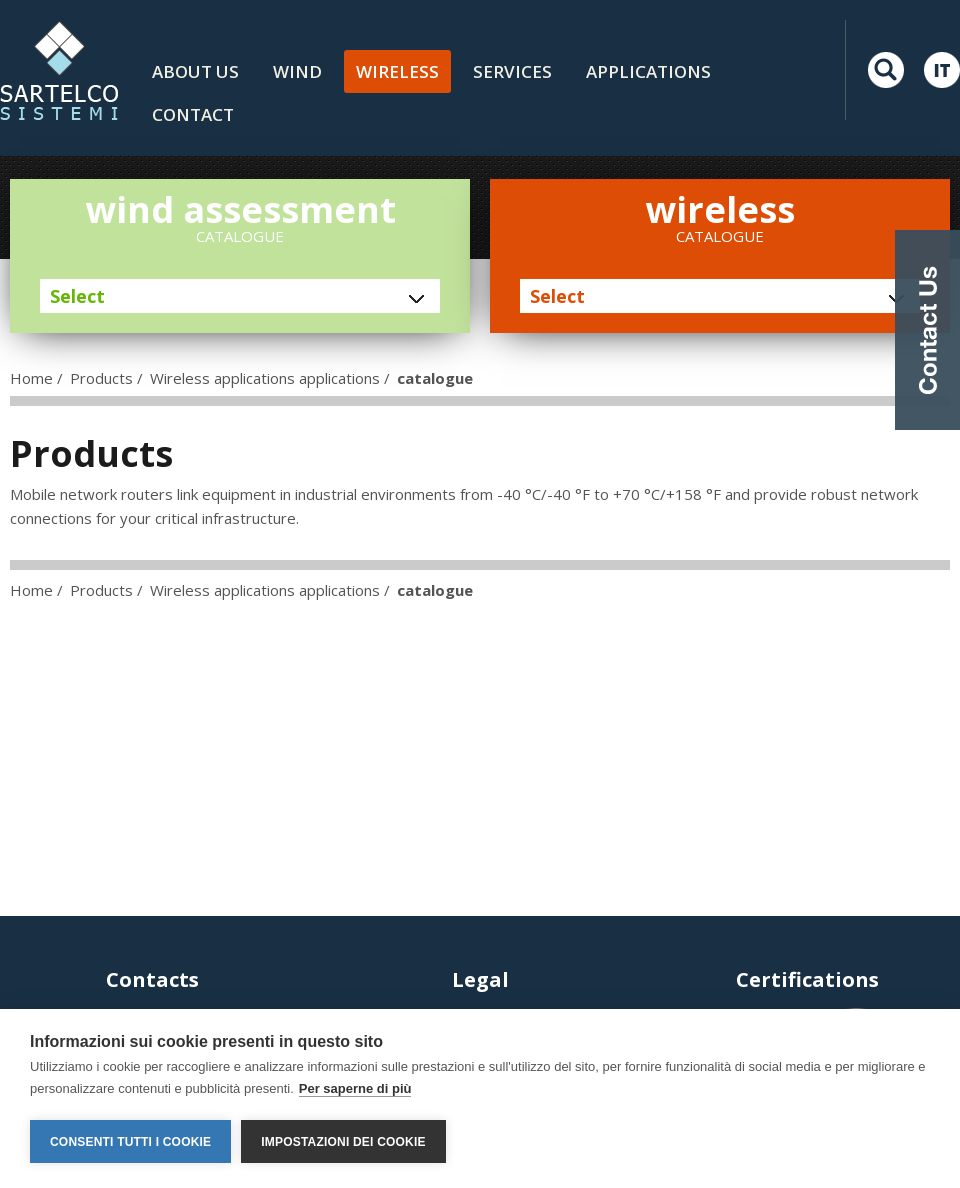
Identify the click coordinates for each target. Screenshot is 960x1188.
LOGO (59, 70)
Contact (193, 114)
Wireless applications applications (265, 378)
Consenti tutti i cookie (130, 1142)
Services (512, 71)
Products (101, 378)
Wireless (397, 71)
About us (195, 71)
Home (31, 378)
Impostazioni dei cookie (343, 1142)
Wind (297, 71)
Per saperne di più (355, 1088)
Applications (648, 71)
